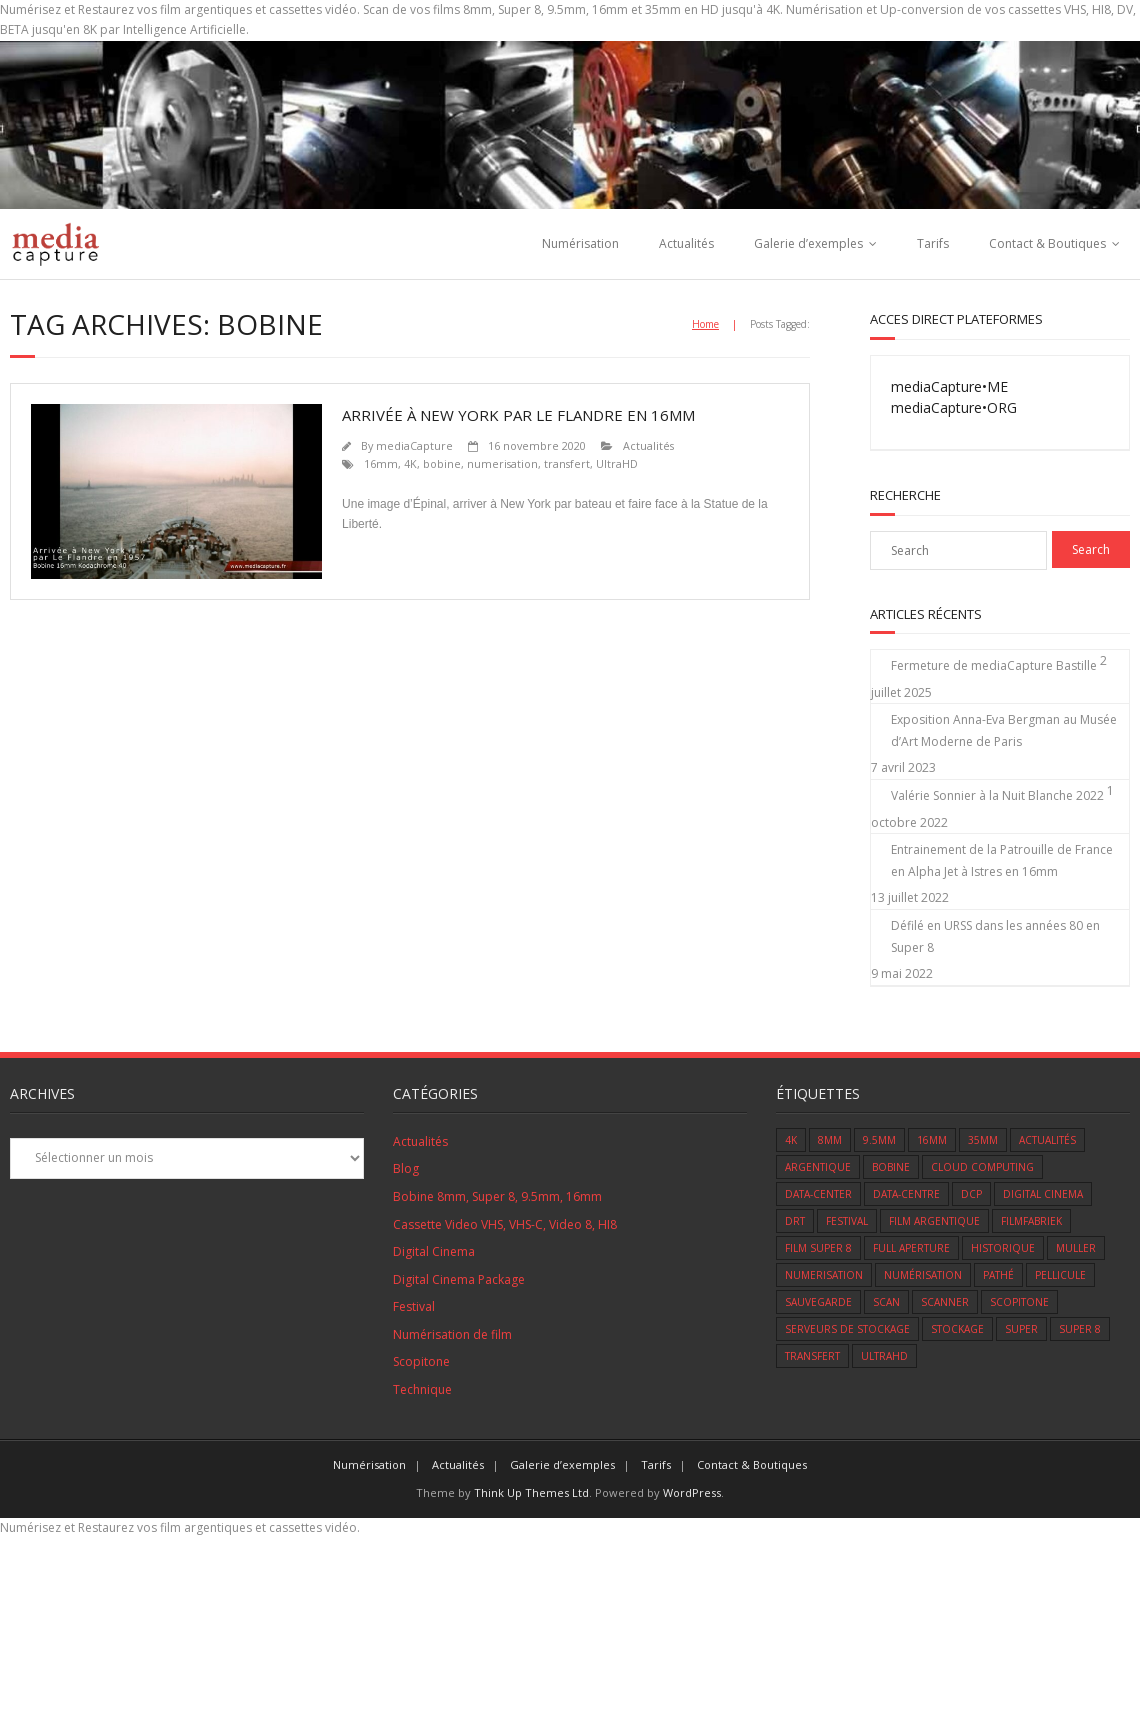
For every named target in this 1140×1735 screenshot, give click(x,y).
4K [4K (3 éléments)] (791, 1140)
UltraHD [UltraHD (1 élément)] (884, 1356)
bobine (442, 463)
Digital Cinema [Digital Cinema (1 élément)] (1043, 1194)
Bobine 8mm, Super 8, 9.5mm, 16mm (497, 1196)
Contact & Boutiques (1047, 243)
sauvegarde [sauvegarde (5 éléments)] (818, 1302)
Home (705, 324)
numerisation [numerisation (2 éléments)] (824, 1275)
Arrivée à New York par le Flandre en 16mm (518, 415)
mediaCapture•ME (949, 386)
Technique (422, 1389)
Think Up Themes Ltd (531, 1492)
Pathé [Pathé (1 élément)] (998, 1275)
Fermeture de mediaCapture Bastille (994, 665)
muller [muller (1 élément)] (1076, 1248)
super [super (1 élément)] (1021, 1329)
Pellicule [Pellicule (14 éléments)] (1060, 1275)
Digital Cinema (434, 1251)
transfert (567, 463)
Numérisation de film (452, 1334)
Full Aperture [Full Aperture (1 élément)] (911, 1248)
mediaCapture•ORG (954, 407)
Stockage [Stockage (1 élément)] (957, 1329)
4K (410, 463)
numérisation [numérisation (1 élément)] (923, 1275)
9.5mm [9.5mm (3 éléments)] (879, 1140)
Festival (414, 1306)
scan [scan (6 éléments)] (886, 1302)
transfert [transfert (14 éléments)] (812, 1356)
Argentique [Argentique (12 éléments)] (818, 1167)
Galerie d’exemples (808, 243)
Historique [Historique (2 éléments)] (1003, 1248)
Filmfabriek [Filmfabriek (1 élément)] (1031, 1221)
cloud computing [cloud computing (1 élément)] (982, 1167)
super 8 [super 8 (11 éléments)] (1080, 1329)
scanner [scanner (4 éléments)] (945, 1302)
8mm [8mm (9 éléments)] (830, 1140)
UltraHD (617, 463)
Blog (406, 1168)
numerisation (502, 463)
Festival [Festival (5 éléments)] (847, 1221)
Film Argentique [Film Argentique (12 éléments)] (934, 1221)
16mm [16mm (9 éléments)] (932, 1140)
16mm (381, 463)
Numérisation (580, 243)
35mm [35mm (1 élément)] (983, 1140)
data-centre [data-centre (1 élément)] (906, 1194)
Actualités (686, 243)
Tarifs (933, 243)
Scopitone (421, 1361)
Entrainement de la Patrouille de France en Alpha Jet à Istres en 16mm (1002, 860)
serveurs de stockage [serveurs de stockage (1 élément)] (847, 1329)
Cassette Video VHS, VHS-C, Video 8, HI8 (505, 1224)
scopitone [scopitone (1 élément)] (1019, 1302)
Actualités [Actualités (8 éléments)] (1047, 1140)
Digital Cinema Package (459, 1279)
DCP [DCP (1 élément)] (971, 1194)
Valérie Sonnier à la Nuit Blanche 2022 (997, 795)
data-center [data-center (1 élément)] (818, 1194)
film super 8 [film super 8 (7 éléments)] (818, 1248)
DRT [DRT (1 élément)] (795, 1221)
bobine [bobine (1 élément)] (891, 1167)
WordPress (692, 1492)
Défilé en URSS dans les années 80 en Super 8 (995, 936)
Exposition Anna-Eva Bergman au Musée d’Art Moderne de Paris (1004, 730)
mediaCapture (414, 445)
